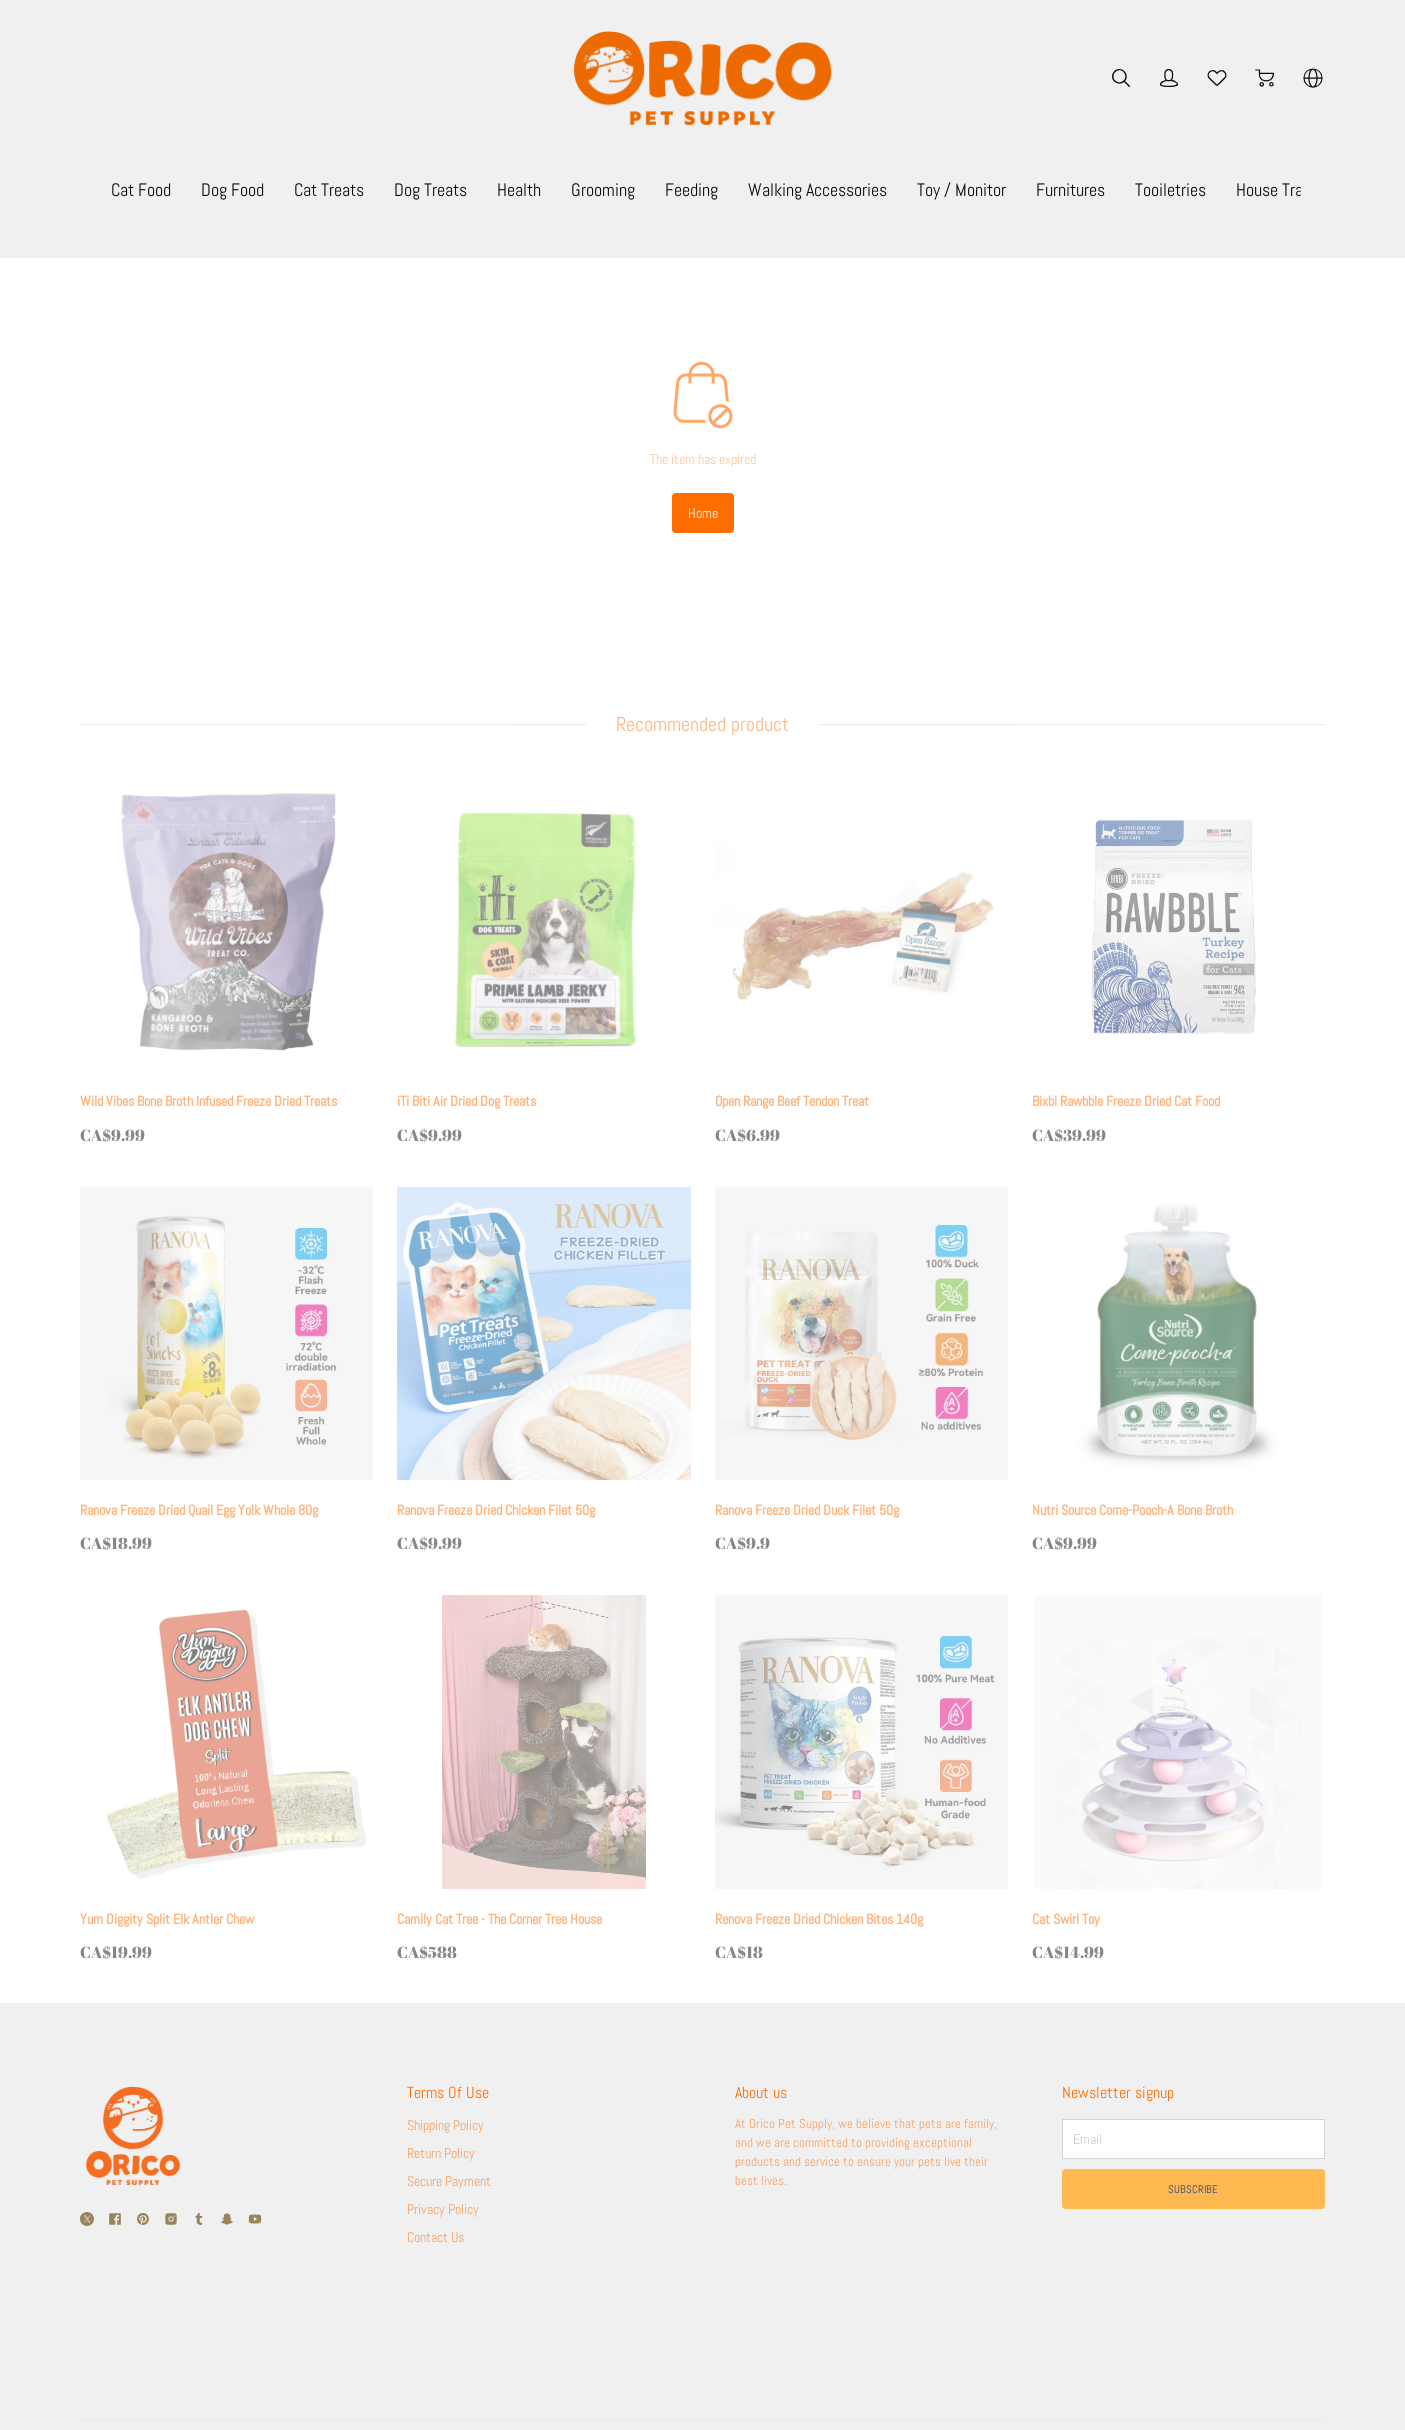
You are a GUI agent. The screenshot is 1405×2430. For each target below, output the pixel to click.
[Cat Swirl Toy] (1178, 1780)
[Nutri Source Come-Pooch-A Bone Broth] (1178, 1371)
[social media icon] (87, 2222)
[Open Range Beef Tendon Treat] (861, 963)
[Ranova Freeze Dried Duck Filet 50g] (861, 1371)
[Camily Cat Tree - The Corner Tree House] (543, 1780)
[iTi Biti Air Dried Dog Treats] (543, 963)
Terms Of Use (448, 2094)
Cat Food (293, 189)
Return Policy (441, 2154)
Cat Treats (481, 189)
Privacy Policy (443, 2210)
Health (671, 189)
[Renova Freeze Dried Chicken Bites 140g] (861, 1780)
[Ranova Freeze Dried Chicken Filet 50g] (543, 1371)
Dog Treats (582, 189)
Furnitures (1222, 189)
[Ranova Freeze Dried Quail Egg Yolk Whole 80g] (226, 1371)
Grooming (755, 189)
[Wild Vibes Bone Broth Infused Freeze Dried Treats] (226, 963)
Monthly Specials (176, 189)
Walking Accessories (969, 189)
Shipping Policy (445, 2126)
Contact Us (435, 2238)
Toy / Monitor (1113, 189)
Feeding (843, 189)
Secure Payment (449, 2182)
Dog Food (384, 189)
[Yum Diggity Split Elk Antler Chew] (226, 1780)
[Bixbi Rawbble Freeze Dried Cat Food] (1178, 963)
